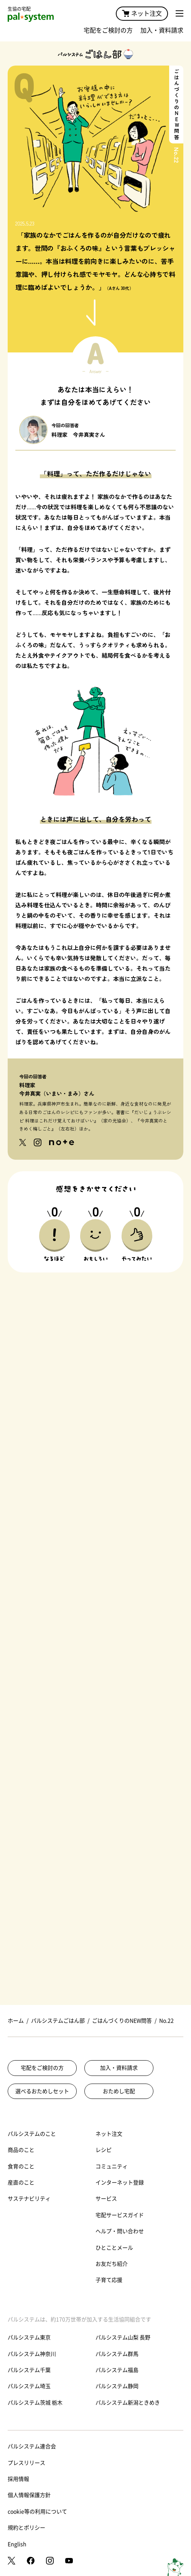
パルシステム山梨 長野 (123, 2337)
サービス (106, 2198)
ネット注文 (142, 13)
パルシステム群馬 (117, 2354)
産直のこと (21, 2182)
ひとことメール (114, 2247)
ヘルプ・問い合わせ (120, 2231)
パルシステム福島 (117, 2370)
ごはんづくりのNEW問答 (122, 2020)
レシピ (104, 2150)
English (17, 2544)
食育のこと (21, 2166)
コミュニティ (112, 2166)
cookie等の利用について (37, 2511)
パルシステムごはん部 (58, 2020)
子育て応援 (109, 2280)
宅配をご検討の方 (108, 30)
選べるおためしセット (42, 2091)
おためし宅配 (119, 2091)
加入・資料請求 (161, 30)
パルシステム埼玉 (29, 2386)
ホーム (16, 2020)
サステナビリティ (29, 2198)
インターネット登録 (120, 2182)
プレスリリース (26, 2463)
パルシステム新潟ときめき (128, 2402)
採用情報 (18, 2479)
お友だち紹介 (112, 2264)
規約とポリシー (26, 2527)
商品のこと (21, 2150)
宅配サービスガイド (120, 2215)
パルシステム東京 (29, 2337)
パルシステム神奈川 (32, 2354)
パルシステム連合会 (32, 2446)
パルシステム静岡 (117, 2386)
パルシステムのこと (32, 2134)
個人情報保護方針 (29, 2495)
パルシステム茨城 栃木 (35, 2402)
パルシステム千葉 (29, 2370)
